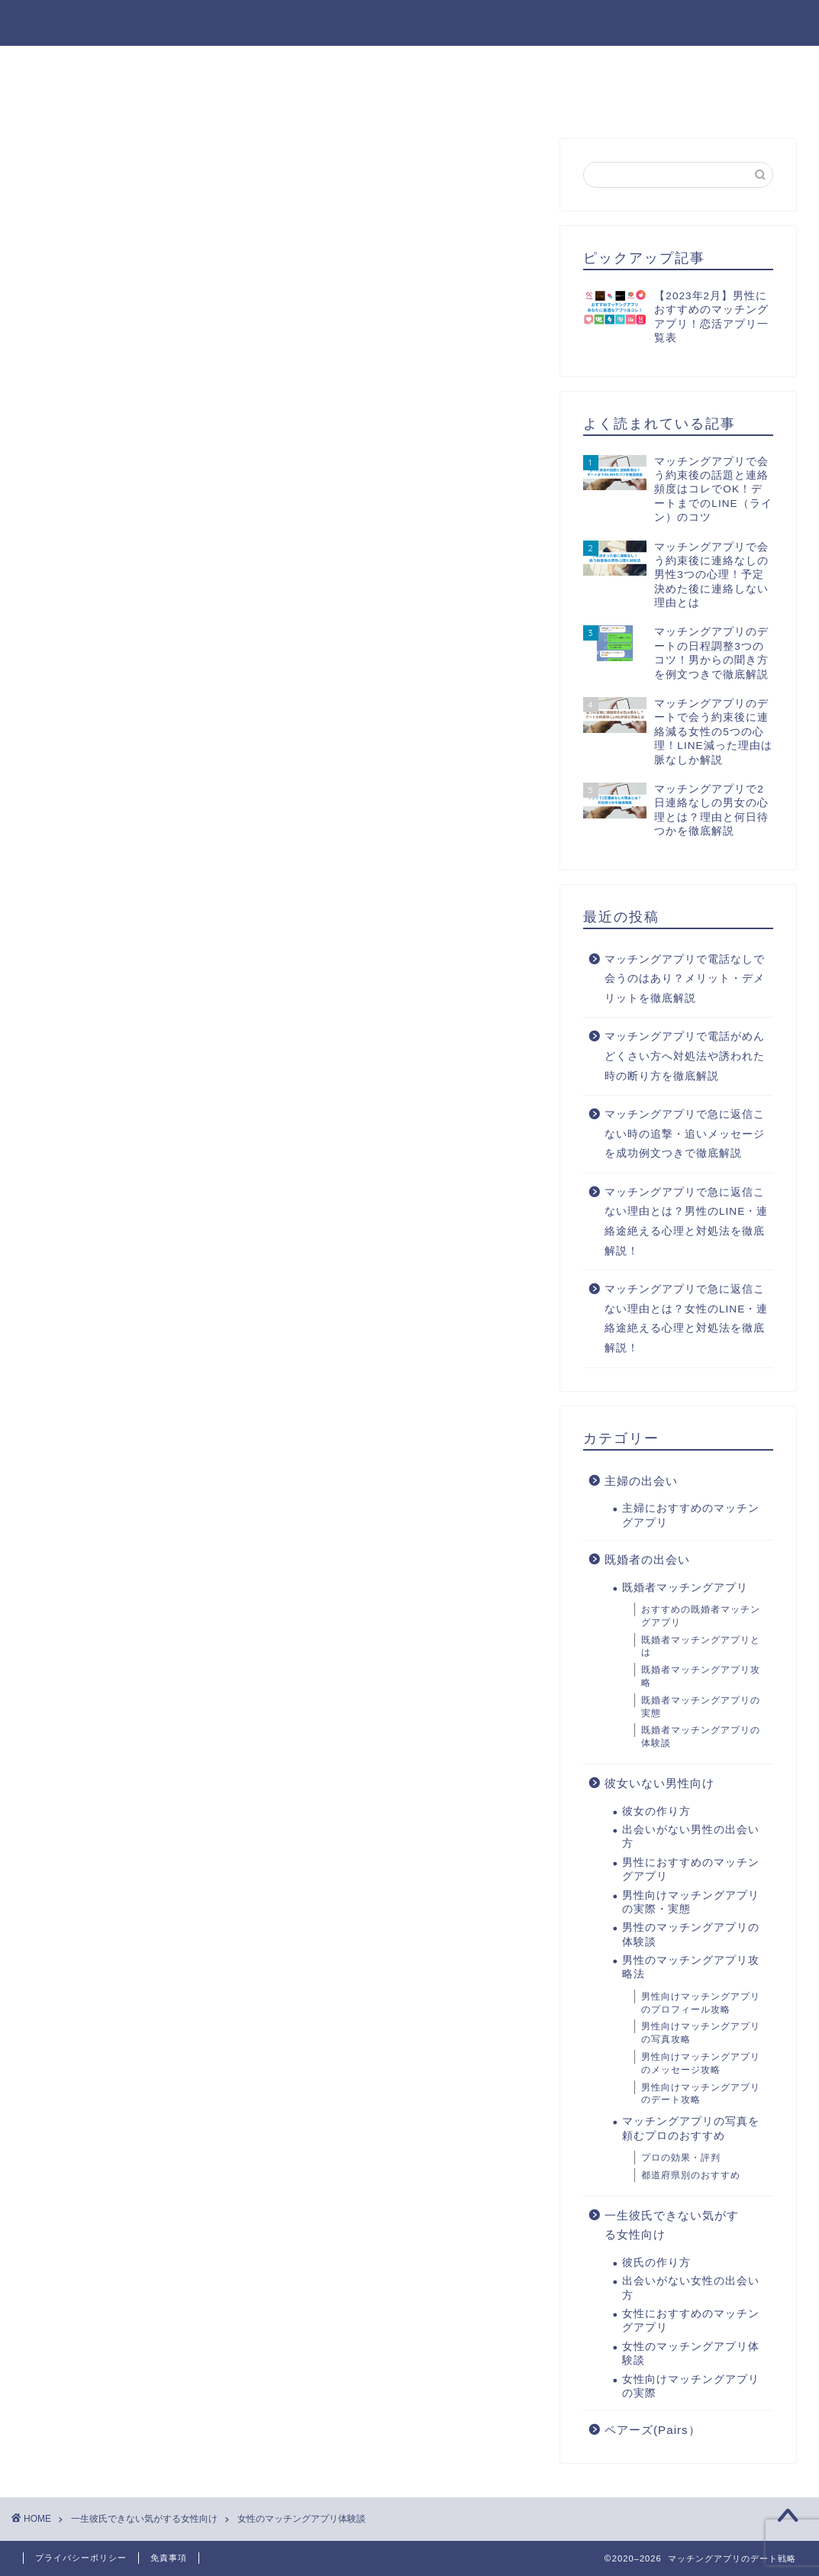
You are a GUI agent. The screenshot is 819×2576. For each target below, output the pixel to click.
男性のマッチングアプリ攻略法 (661, 64)
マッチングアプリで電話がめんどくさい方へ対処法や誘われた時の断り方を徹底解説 (685, 1056)
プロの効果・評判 (681, 2157)
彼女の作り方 (71, 64)
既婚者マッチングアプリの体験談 (700, 1736)
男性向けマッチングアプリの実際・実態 (690, 1902)
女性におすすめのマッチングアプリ (440, 99)
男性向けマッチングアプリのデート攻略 (700, 2094)
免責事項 (168, 2557)
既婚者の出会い (647, 1559)
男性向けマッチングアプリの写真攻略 (700, 2033)
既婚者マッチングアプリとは (700, 1646)
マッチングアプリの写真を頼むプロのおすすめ (690, 2128)
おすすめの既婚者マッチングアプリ (700, 1616)
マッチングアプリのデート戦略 (409, 21)
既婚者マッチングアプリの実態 (700, 1707)
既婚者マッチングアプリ (685, 1587)
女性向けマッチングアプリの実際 (690, 2386)
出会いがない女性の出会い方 (225, 99)
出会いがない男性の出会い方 (225, 64)
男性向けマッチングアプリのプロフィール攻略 (700, 2003)
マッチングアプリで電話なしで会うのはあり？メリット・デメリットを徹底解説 (685, 979)
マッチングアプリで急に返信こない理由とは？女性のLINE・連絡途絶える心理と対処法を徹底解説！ (686, 1318)
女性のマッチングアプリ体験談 (690, 2353)
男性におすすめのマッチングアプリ (440, 64)
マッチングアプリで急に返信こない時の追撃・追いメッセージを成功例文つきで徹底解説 (685, 1134)
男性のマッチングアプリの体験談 (690, 1934)
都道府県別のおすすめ (690, 2175)
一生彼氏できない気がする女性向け (672, 2225)
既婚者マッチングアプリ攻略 (700, 1676)
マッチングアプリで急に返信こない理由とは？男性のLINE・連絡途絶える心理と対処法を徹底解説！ (686, 1221)
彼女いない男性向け (659, 1783)
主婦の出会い (641, 1480)
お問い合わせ (613, 99)
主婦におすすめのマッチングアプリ (690, 1515)
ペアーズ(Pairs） (653, 2429)
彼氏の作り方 (71, 99)
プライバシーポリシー (81, 2557)
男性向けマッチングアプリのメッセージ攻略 (700, 2063)
